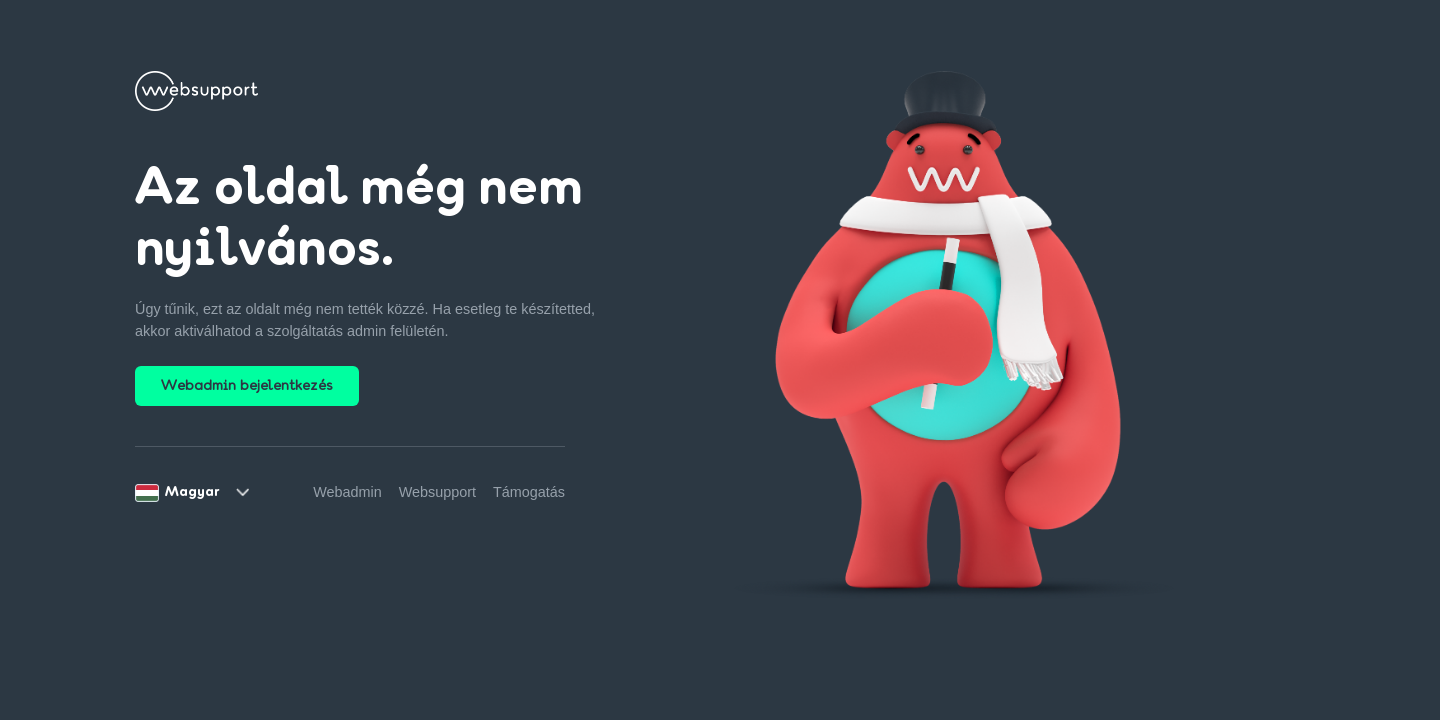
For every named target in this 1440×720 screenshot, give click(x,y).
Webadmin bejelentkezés (247, 386)
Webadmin (347, 492)
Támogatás (529, 492)
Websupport (437, 492)
